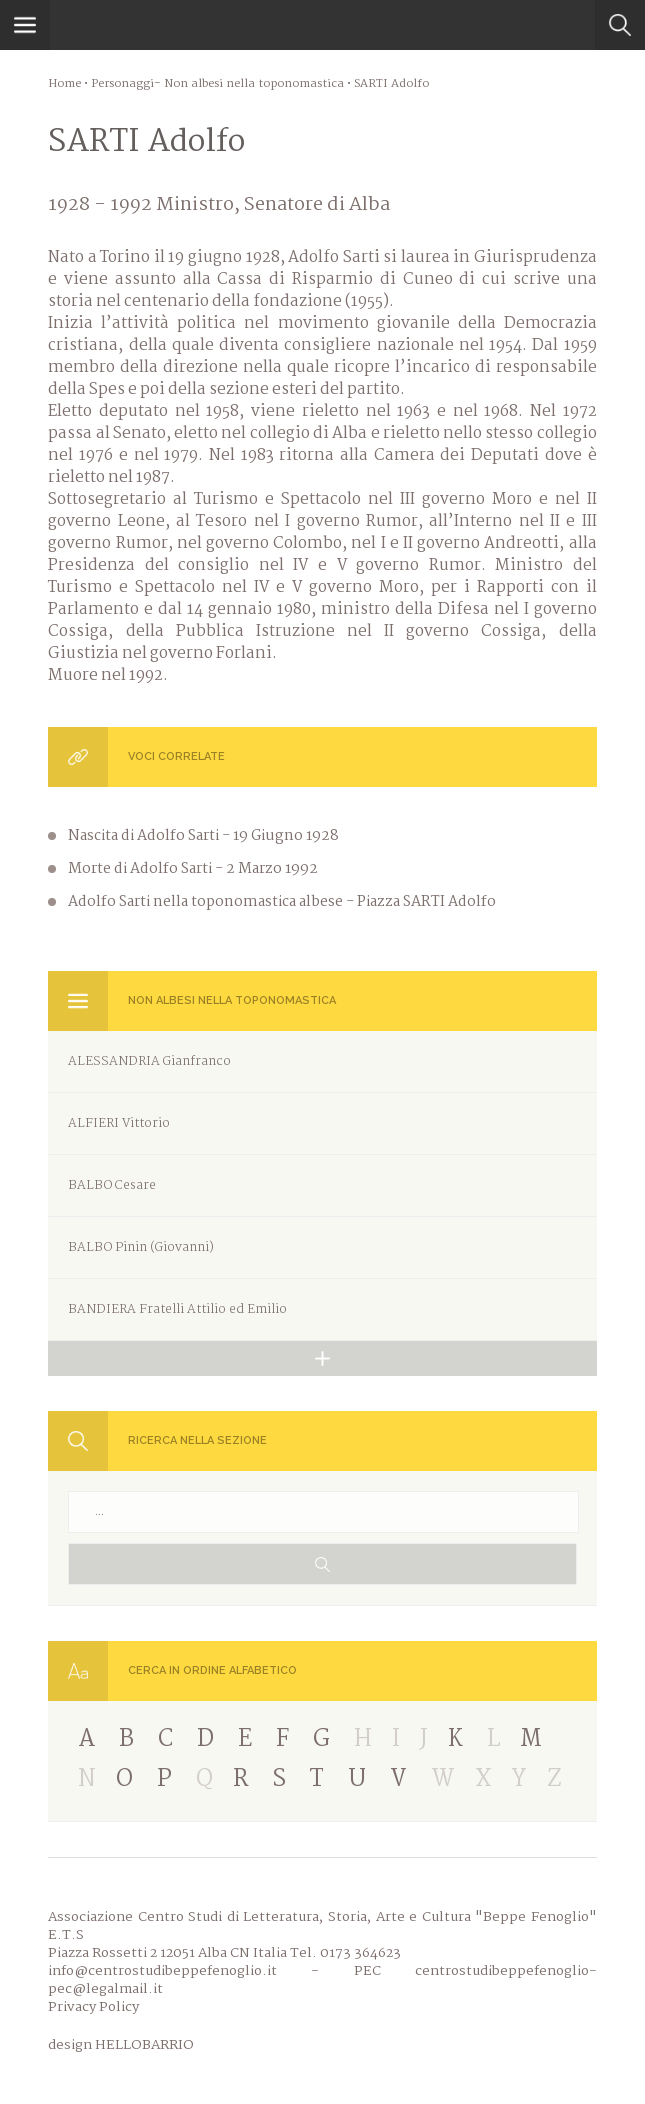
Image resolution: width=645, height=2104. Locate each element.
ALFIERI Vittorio (119, 1123)
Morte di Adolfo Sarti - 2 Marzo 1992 (193, 869)
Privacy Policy (93, 2007)
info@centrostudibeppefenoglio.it (162, 1971)
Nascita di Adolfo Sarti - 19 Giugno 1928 (203, 836)
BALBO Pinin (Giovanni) (141, 1247)
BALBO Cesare (112, 1185)
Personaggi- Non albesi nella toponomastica (217, 84)
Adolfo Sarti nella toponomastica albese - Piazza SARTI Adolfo (282, 902)
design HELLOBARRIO (121, 2045)
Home (64, 84)
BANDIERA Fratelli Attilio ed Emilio (177, 1309)
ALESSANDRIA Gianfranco (149, 1061)
